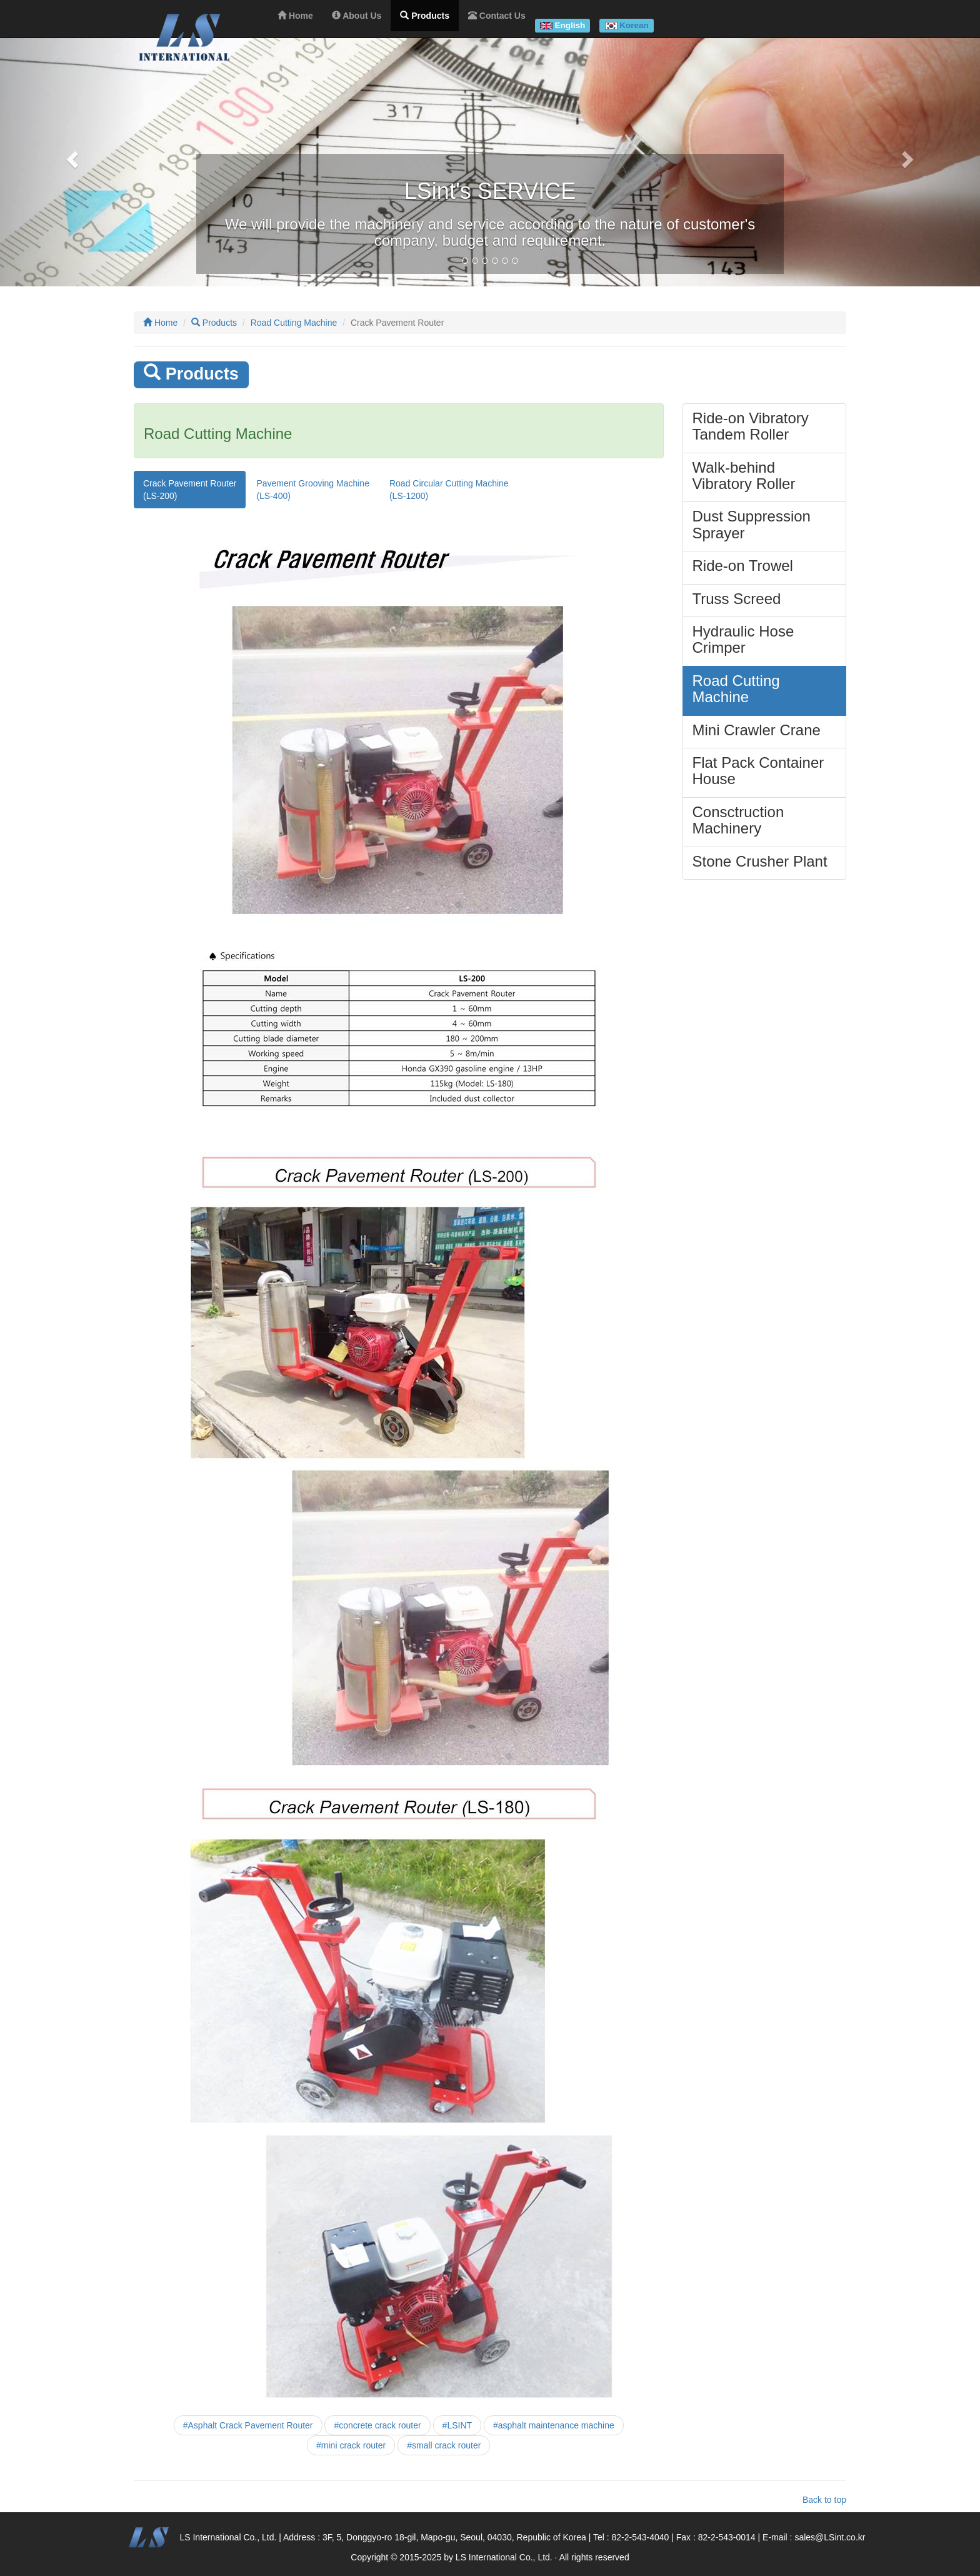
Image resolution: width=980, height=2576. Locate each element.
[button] (73, 158)
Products (214, 323)
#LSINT (457, 2425)
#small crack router (444, 2445)
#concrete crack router (377, 2425)
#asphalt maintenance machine (553, 2425)
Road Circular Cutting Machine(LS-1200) (449, 489)
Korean (634, 25)
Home (160, 323)
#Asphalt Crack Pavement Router (248, 2425)
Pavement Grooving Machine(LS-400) (312, 489)
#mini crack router (351, 2445)
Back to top (824, 2500)
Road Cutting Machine (294, 323)
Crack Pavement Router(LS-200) (189, 489)
